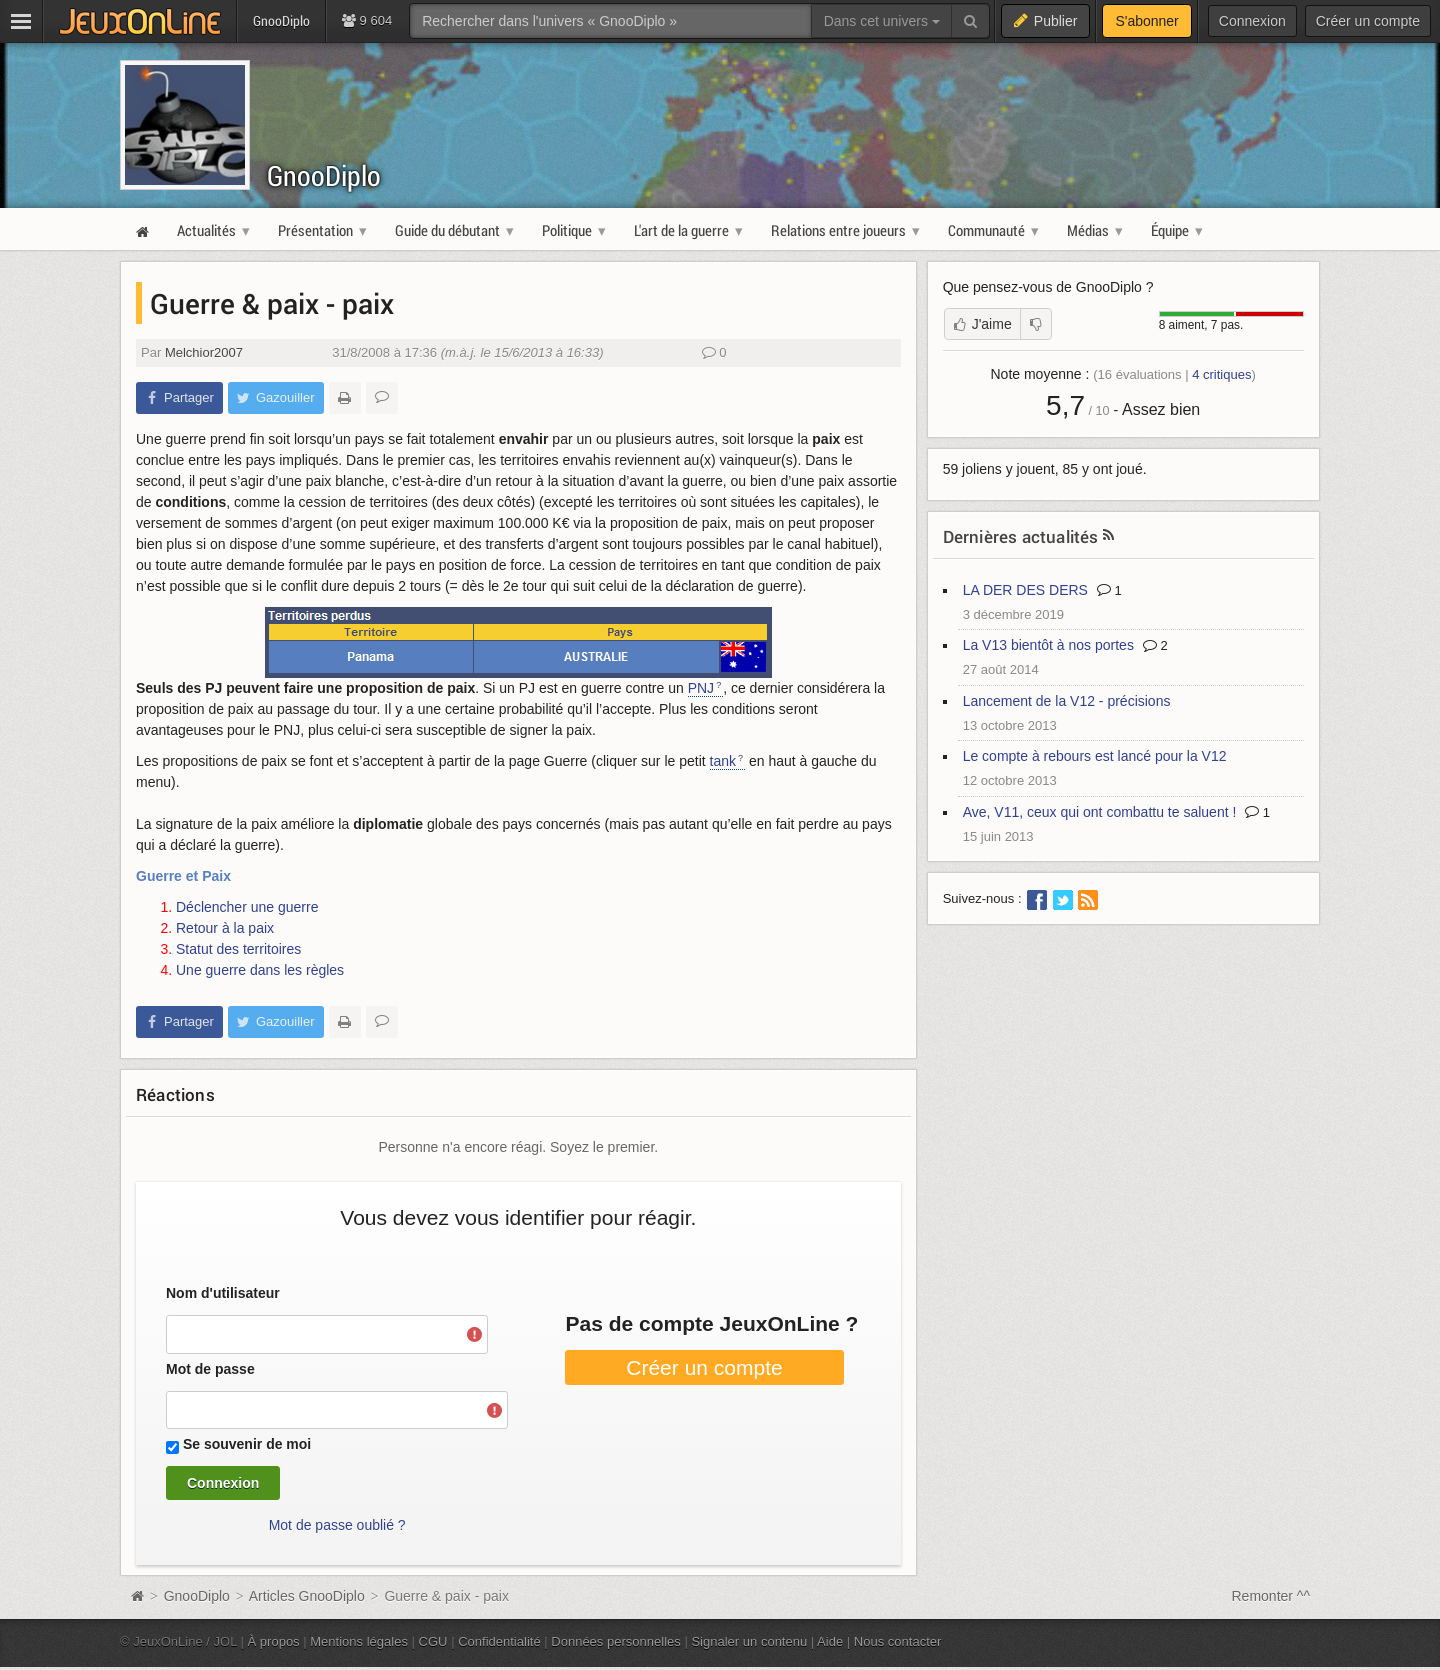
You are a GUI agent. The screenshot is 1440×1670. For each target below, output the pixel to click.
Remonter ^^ (1271, 1596)
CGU (433, 1641)
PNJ (701, 688)
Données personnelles (616, 1641)
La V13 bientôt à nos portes (1048, 645)
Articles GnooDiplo (307, 1596)
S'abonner (1146, 21)
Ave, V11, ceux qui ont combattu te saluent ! (1100, 812)
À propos (274, 1641)
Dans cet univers (882, 21)
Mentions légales (359, 1641)
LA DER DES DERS (1025, 590)
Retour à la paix (225, 928)
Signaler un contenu (749, 1641)
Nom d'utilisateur (223, 1293)
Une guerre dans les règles (260, 970)
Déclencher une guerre (247, 907)
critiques (1221, 374)
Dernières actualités (1021, 536)
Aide (830, 1641)
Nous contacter (898, 1641)
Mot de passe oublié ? (337, 1525)
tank (723, 761)
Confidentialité (499, 1641)
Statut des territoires (238, 949)
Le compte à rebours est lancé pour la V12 (1095, 756)
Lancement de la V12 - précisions (1067, 701)
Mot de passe (210, 1369)
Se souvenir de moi (247, 1444)
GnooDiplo (324, 175)
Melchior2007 (204, 352)
